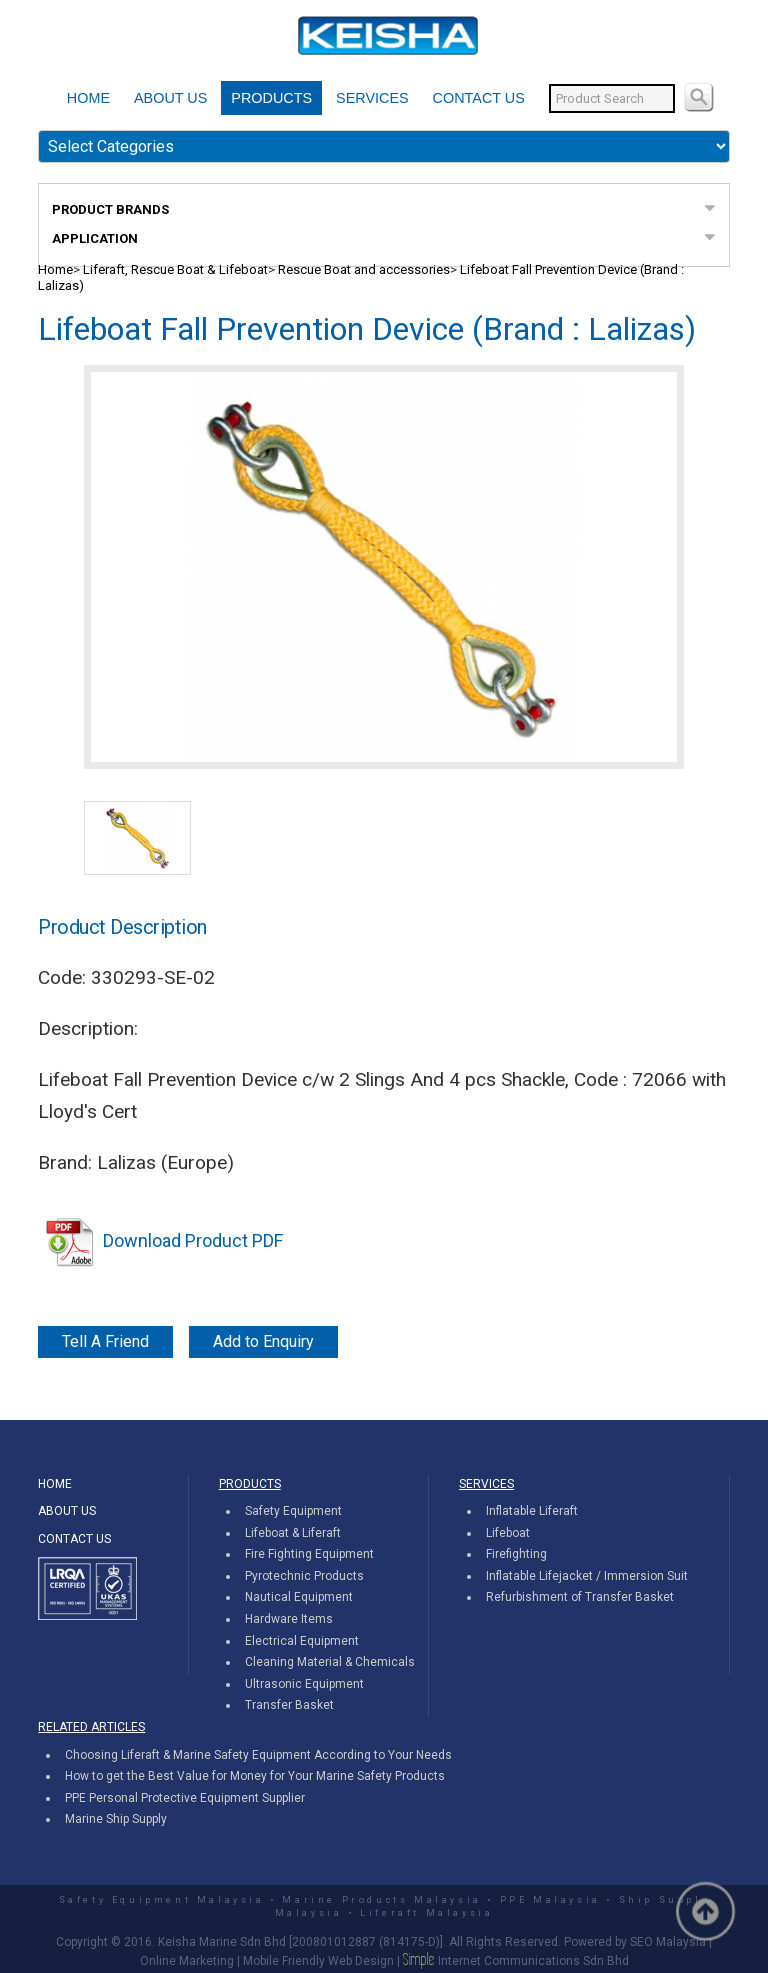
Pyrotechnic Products (304, 1576)
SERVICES (372, 98)
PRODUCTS (271, 98)
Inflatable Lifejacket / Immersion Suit (587, 1576)
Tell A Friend (105, 1341)
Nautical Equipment (299, 1597)
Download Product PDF (160, 1240)
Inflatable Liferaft (532, 1511)
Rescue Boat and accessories (364, 269)
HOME (88, 98)
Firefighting (516, 1554)
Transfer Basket (289, 1705)
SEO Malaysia (668, 1942)
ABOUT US (170, 98)
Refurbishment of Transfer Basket (580, 1597)
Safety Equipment (293, 1511)
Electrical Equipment (302, 1641)
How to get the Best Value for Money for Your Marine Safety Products (255, 1776)
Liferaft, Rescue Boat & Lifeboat (175, 269)
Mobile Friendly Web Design (318, 1961)
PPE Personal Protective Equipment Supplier (185, 1798)
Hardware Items (289, 1619)
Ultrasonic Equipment (304, 1684)
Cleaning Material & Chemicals (330, 1662)
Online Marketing (187, 1961)
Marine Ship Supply (116, 1819)
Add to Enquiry (263, 1341)
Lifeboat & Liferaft (293, 1533)
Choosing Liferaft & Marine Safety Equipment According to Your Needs (258, 1755)
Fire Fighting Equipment (309, 1554)
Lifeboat (508, 1533)
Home (55, 269)
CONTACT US (479, 98)
